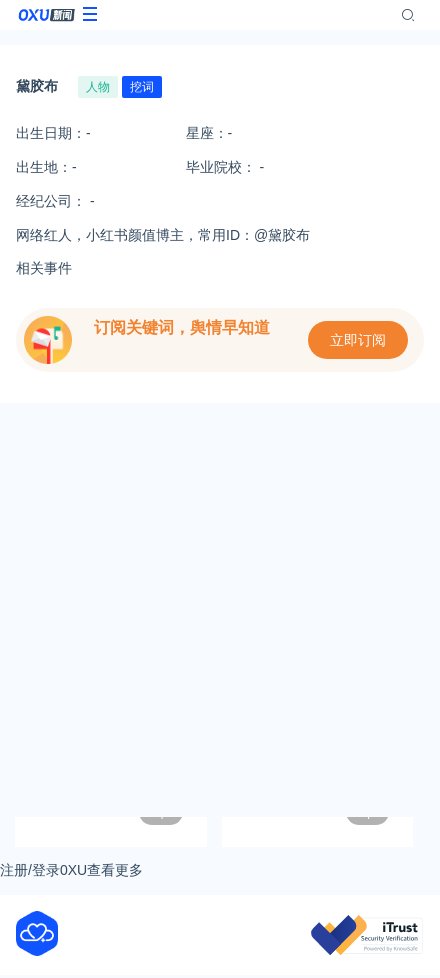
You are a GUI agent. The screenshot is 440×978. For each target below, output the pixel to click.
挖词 (142, 87)
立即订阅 (358, 340)
